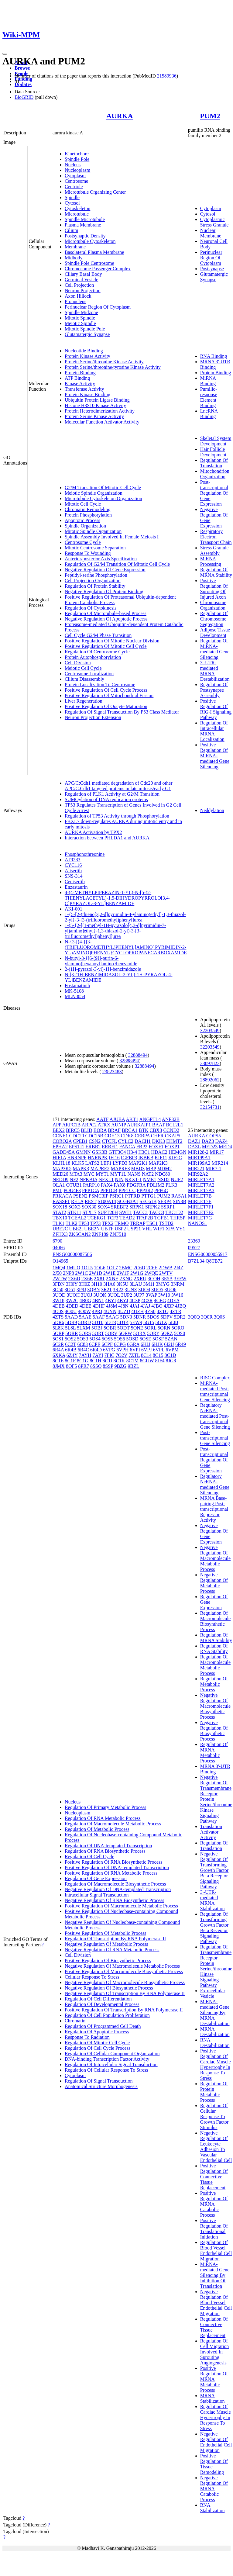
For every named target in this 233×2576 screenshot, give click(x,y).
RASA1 (179, 1195)
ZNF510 (118, 1234)
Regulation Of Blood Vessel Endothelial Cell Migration (216, 2250)
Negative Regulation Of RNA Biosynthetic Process (114, 1900)
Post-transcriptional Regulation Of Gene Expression (214, 493)
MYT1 (102, 1174)
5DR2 (179, 1316)
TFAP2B (144, 1217)
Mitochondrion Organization (214, 474)
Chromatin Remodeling (88, 509)
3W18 (58, 1300)
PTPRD (132, 1195)
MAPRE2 (99, 1168)
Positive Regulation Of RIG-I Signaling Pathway (216, 709)
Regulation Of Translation (214, 463)
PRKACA (62, 1195)
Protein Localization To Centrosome (100, 684)
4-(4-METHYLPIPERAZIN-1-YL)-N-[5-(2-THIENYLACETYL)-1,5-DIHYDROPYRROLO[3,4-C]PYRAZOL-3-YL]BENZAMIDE (117, 898)
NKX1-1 (133, 1179)
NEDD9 (60, 1179)
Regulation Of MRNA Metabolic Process (214, 1752)
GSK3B (100, 1152)
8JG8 (171, 1360)
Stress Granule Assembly (214, 550)
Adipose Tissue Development (215, 632)
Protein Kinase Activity (87, 356)
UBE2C (60, 1228)
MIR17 (217, 1152)
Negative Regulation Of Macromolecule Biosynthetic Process (125, 1982)
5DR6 (58, 1322)
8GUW (147, 1360)
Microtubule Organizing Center (95, 192)
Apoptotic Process (82, 520)
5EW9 (136, 1322)
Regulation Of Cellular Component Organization (112, 2053)
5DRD (84, 1322)
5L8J (173, 1322)
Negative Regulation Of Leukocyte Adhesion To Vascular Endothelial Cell (216, 2146)
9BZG (120, 1366)
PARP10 (91, 1185)
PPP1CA (90, 1190)
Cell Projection (79, 285)
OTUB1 (74, 1185)
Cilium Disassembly (84, 679)
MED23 (210, 1146)
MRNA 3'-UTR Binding (215, 364)
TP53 (84, 1223)
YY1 (180, 1228)
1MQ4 (59, 1267)
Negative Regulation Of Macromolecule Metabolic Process (122, 1966)
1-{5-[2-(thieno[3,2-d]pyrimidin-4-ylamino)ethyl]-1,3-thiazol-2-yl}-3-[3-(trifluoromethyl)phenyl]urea (125, 917)
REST (91, 1201)
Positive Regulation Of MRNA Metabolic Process (214, 2379)
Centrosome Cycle (83, 542)
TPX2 (107, 1223)
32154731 (210, 1107)
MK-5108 (74, 991)
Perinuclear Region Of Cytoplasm (98, 306)
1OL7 (112, 1267)
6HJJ (145, 1344)
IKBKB (145, 1157)
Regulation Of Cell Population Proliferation (107, 2015)
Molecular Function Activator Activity (102, 421)
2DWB (165, 1267)
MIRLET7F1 (201, 1206)
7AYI (98, 1355)
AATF (102, 1119)
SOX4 (104, 1206)
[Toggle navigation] (4, 54)
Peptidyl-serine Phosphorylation (96, 575)
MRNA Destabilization (215, 2031)
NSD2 (163, 1179)
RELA (77, 1201)
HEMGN (178, 1152)
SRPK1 (136, 1206)
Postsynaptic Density (85, 235)
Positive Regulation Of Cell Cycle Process (106, 690)
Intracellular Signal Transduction (97, 1894)
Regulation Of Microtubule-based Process (105, 613)
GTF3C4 (117, 1152)
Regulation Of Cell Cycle (89, 1856)
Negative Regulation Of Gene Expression (105, 569)
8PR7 (83, 1366)
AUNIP (118, 1124)
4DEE (85, 1306)
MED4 (225, 1146)
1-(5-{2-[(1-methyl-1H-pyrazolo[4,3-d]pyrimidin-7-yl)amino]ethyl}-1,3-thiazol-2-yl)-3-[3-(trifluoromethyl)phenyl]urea (115, 931)
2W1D (95, 1273)
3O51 (69, 1289)
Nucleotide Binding (84, 350)
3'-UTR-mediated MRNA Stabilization (212, 1900)
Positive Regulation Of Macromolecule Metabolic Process (121, 1905)
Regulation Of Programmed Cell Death (103, 2026)
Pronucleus (75, 301)
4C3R (146, 1300)
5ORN (164, 1327)
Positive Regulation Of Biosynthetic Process (108, 1960)
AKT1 (132, 1119)
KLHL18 (61, 1163)
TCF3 (112, 1217)
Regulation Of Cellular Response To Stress (106, 2070)
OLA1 (59, 1185)
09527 (194, 1247)
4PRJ (97, 1311)
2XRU (140, 1278)
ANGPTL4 (150, 1119)
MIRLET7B (200, 1195)
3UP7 (138, 1295)
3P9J (81, 1289)
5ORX (139, 1333)
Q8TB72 (214, 1261)
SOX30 (89, 1206)
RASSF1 (61, 1201)
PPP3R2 (145, 1190)
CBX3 (156, 1130)
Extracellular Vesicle (212, 1993)
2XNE (112, 1278)
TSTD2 (166, 1223)
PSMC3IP (98, 1195)
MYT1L (118, 1174)
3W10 (164, 1295)
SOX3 (74, 1206)
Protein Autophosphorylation (93, 657)
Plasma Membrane (83, 224)
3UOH (73, 1295)
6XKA (59, 1355)
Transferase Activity (84, 389)
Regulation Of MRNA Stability (216, 572)
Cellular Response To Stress (92, 1977)
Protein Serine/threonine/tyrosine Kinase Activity (113, 367)
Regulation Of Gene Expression (96, 1878)
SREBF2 (119, 1206)
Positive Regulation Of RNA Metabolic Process (111, 1873)
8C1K (119, 1360)
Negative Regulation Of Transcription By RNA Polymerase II (125, 1993)
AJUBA (117, 1119)
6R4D (96, 1349)
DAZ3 (208, 1141)
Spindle (72, 197)
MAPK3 (81, 1168)
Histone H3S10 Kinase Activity (95, 405)
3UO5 (157, 1289)
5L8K (58, 1327)
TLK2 (71, 1223)
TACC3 (156, 1212)
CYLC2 (125, 1141)
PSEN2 (80, 1195)
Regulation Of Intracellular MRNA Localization (214, 731)
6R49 (180, 1344)
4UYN (110, 1311)
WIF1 (158, 1228)
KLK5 (78, 1163)
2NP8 (68, 1273)
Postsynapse (212, 268)
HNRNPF (76, 1157)
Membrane (75, 246)
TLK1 (58, 1223)
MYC (89, 1174)
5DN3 (126, 1316)
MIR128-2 (198, 1152)
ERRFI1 (110, 1146)
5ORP (58, 1333)
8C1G (82, 1360)
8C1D (170, 1355)
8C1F (70, 1360)
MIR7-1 (213, 1168)
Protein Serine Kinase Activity (94, 416)
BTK (144, 1130)
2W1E (109, 1273)
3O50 (58, 1289)
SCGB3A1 (127, 1201)
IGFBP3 (129, 1157)
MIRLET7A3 (201, 1190)
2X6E (87, 1278)
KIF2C (175, 1157)
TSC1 (152, 1223)
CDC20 (76, 1135)
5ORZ (167, 1333)
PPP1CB (108, 1190)
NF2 (74, 1179)
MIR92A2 (198, 1174)
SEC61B (147, 1201)
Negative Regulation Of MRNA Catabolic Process (214, 2488)
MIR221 (196, 1168)
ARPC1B (71, 1124)
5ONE (137, 1327)
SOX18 (60, 1206)
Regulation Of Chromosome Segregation (214, 619)
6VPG (109, 1349)
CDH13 (112, 1135)
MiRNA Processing (210, 561)
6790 (57, 1240)
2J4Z (178, 1267)
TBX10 (60, 1217)
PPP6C (161, 1190)
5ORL (150, 1327)
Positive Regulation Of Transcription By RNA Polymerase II (124, 2009)
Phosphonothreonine (85, 854)
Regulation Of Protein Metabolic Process (214, 2092)
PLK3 (171, 1185)
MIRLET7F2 (201, 1212)
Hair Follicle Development (213, 452)
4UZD (124, 1311)
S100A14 (107, 1201)
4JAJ (145, 1306)
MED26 (60, 1174)
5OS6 (119, 1338)
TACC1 (140, 1212)
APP (57, 1124)
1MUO (73, 1267)
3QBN (93, 1289)
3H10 (96, 1284)
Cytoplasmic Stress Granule (214, 222)
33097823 (210, 1063)
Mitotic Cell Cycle (83, 504)
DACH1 (143, 1141)
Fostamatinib (77, 985)
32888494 (138, 1055)
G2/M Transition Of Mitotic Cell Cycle (103, 487)
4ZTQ (163, 1311)
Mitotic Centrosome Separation (95, 547)
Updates (23, 84)
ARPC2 (89, 1124)
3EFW (180, 1278)
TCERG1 (96, 1217)
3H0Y (72, 1284)
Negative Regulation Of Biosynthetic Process (109, 1987)
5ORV (111, 1333)
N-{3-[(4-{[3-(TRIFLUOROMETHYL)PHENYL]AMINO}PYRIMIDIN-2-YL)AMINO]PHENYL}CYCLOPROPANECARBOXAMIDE (126, 947)
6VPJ (146, 1349)
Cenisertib (75, 881)
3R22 (118, 1289)
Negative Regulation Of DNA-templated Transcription (118, 1889)
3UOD (59, 1295)
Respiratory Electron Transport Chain (216, 537)
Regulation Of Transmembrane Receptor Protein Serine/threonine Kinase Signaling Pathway (216, 1966)
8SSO (95, 1366)
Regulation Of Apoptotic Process (97, 2031)
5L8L (70, 1327)
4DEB (59, 1306)
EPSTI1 (76, 1146)
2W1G (136, 1273)
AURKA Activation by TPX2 (93, 832)
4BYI (110, 1300)
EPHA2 (60, 1146)
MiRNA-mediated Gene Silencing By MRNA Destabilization (215, 2012)
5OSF (158, 1338)
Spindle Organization (85, 525)
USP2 (120, 1228)
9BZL (133, 1366)
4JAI (134, 1306)
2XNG (125, 1278)
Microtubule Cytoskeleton (90, 241)
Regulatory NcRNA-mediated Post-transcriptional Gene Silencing (215, 1416)
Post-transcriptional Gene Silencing (215, 1438)
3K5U (122, 1284)
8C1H (95, 1360)
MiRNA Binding (208, 380)
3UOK (100, 1295)
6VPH (122, 1349)
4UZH (137, 1311)
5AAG (112, 1316)
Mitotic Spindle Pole (85, 328)
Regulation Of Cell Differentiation (98, 1998)
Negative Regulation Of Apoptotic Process (106, 618)
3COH (154, 1278)
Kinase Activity (80, 383)
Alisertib (73, 870)
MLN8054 (75, 996)
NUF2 (177, 1179)
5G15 (148, 1322)
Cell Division (78, 662)
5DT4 (122, 1322)
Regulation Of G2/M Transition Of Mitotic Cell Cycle (117, 564)
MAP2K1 (137, 1163)
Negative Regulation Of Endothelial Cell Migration (216, 2442)
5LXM (83, 1327)
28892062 (210, 1079)
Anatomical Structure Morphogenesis (101, 2086)
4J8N (123, 1306)
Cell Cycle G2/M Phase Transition (98, 635)
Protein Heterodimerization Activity (100, 410)
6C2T (70, 1344)
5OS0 (179, 1333)
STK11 (74, 1212)
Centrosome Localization (89, 673)
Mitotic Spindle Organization (93, 531)
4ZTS (58, 1316)
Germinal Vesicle (81, 279)
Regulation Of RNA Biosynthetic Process (105, 1851)
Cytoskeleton (77, 208)
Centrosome (76, 181)
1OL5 (87, 1267)
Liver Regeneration (83, 701)
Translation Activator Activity (211, 1832)
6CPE (94, 1344)
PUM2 (210, 116)
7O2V (121, 1355)
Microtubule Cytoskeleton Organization (103, 498)
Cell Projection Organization (93, 580)
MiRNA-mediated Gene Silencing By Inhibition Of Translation (214, 2275)
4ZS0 (150, 1311)
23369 (194, 1240)
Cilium (71, 230)
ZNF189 (100, 1234)
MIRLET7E (199, 1201)
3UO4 (144, 1289)
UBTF (107, 1228)
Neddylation (212, 810)
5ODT (123, 1327)
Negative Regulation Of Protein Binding (104, 591)
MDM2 (164, 1168)
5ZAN (171, 1338)
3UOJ (86, 1295)
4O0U (71, 1311)
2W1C (81, 1273)
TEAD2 (127, 1217)
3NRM (177, 1284)
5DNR (139, 1316)
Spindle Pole (77, 159)
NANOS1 (197, 1223)
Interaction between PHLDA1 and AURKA (107, 837)
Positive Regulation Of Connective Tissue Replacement (214, 2176)
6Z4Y (72, 1355)
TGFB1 (161, 1217)
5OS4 (94, 1338)
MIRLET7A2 (201, 1185)
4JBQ (180, 1306)
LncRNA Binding (209, 413)
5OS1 (58, 1338)
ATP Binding (77, 378)
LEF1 (106, 1163)
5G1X (161, 1322)
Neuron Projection (83, 290)
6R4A (58, 1349)
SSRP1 (168, 1206)
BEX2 (59, 1130)
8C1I (107, 1360)
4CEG (160, 1300)
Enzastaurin (76, 887)
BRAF (114, 1130)
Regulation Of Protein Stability (95, 586)
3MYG (163, 1284)
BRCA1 (130, 1130)
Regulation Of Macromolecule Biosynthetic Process (115, 1883)
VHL (147, 1228)
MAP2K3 (158, 1163)
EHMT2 (174, 1141)
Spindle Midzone (81, 312)
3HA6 (109, 1284)
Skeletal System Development (215, 441)
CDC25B (94, 1135)
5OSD (132, 1338)
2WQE (151, 1273)
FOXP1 (172, 1146)
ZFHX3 (60, 1234)
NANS (134, 1174)
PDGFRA (136, 1185)
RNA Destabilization (215, 2042)
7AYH (85, 1355)
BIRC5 (73, 1130)
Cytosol (72, 203)
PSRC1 (116, 1195)
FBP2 (141, 1146)
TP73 (95, 1223)
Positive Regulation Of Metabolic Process (105, 1933)
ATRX (104, 1124)
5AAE (85, 1316)
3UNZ (131, 1289)
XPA (170, 1228)
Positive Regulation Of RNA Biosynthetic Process (113, 1862)
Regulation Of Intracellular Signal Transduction (111, 2064)
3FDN (59, 1284)
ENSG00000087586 (72, 1254)
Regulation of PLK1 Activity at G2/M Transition (112, 794)
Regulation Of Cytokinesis (91, 607)
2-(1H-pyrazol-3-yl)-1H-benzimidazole (103, 969)
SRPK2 (152, 1206)
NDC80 (162, 1174)
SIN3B (179, 1201)
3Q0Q (194, 1316)
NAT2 (148, 1174)
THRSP (177, 1217)
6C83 (82, 1344)
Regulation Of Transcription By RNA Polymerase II (115, 1938)
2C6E (151, 1267)
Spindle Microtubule (85, 219)
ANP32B (171, 1119)
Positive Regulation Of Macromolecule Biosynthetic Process (124, 1971)
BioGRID (24, 97)
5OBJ (96, 1327)
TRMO (121, 1223)
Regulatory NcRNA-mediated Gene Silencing (214, 1484)
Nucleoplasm (77, 170)
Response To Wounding (88, 553)
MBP (151, 1168)
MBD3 (138, 1168)
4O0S (58, 1311)
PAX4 (107, 1185)
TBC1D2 (174, 1212)
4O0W (84, 1311)
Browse (22, 68)
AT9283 (73, 859)
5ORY (153, 1333)
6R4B (70, 1349)
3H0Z (84, 1284)
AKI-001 (73, 908)
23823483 (112, 1071)
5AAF (99, 1316)
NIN (119, 1179)
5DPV (167, 1316)
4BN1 (98, 1300)
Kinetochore (77, 153)
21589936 (166, 75)
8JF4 (159, 1360)
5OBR (110, 1327)
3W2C (72, 1300)
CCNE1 (60, 1135)
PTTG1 (148, 1195)
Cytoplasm (75, 175)
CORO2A (62, 1141)
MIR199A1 (199, 1157)
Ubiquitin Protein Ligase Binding (97, 400)
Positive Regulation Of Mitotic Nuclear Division (112, 640)
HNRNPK (97, 1157)
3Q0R (207, 1316)
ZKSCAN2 (80, 1234)
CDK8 (127, 1135)
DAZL (194, 1146)
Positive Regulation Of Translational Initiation (214, 2228)
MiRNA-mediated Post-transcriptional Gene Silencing (215, 1391)
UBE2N (92, 1228)
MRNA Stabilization (212, 2398)
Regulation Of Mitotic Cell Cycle (97, 2042)
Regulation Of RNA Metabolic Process (103, 1818)
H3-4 (132, 1152)
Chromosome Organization (213, 605)
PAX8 (119, 1185)
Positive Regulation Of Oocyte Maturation (106, 706)
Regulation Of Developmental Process (102, 2004)
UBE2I (76, 1228)
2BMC (125, 1267)
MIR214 (219, 1163)
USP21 (134, 1228)
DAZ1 (194, 1141)
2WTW (60, 1278)
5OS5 (107, 1338)
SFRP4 (164, 1201)
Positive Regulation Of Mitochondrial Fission (109, 695)
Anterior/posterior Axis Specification (101, 558)
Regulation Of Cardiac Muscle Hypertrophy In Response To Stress (215, 2417)
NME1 (149, 1179)
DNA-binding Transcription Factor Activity (107, 2059)
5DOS (153, 1316)
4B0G (85, 1300)
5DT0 (97, 1322)
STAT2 (59, 1212)
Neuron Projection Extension (93, 717)
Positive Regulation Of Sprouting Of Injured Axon (214, 589)
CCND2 (171, 1130)
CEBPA (142, 1135)
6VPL (159, 1349)
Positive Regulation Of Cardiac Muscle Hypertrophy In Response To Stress (215, 2064)
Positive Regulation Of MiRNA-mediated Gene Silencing (214, 755)
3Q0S (219, 1316)
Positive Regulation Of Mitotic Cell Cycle (106, 646)
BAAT (158, 1124)
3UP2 (126, 1295)
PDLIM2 (155, 1185)
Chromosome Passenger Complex (98, 268)
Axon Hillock (78, 296)
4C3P (134, 1300)
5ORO (178, 1327)
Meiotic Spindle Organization (93, 493)
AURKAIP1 (139, 1124)
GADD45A (64, 1152)
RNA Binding (213, 356)
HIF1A (59, 1157)
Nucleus (73, 164)
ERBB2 (93, 1146)
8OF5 (71, 1366)
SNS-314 (74, 876)
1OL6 (99, 1267)
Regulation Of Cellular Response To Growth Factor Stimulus (214, 2116)
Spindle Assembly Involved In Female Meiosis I (112, 536)
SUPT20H (108, 1212)
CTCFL (109, 1141)
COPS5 (213, 1135)
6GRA (133, 1344)
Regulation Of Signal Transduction (99, 2080)
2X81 (99, 1278)
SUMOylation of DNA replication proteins (106, 799)
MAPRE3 (120, 1168)
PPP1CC (126, 1190)
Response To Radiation (87, 2037)
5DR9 (71, 1322)
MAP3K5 (62, 1168)
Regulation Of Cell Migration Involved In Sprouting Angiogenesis (214, 2351)
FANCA (127, 1146)
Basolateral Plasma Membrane (94, 252)
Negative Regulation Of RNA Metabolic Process (112, 1949)
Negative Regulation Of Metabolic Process (106, 1944)
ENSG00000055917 (208, 1254)
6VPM (172, 1349)
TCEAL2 (77, 1217)
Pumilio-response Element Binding (208, 397)
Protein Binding (80, 372)
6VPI (135, 1349)
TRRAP (137, 1223)
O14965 (60, 1261)
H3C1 (144, 1152)
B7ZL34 (196, 1261)
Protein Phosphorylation (88, 514)
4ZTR (175, 1311)
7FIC (110, 1355)
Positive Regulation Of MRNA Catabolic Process (214, 2204)
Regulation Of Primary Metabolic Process (105, 1807)
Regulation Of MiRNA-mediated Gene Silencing (214, 649)
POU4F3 (72, 1190)
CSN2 (95, 1141)
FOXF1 (156, 1146)
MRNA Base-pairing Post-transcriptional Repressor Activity (214, 1509)
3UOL (114, 1295)
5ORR (71, 1333)
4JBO (156, 1306)
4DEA (173, 1300)
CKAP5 (172, 1135)
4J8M (111, 1306)
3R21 (106, 1289)
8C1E (58, 1360)
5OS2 (70, 1338)
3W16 (177, 1295)
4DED (72, 1306)
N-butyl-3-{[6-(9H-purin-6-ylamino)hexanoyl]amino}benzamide (101, 961)
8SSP (108, 1366)
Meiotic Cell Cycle (83, 668)
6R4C (83, 1349)
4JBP (169, 1306)
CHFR (157, 1135)
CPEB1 (80, 1141)
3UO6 (170, 1289)
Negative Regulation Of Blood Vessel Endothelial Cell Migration (216, 2302)
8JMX (59, 1366)
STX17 (89, 1212)
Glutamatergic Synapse (87, 334)
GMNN (83, 1152)
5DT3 (110, 1322)
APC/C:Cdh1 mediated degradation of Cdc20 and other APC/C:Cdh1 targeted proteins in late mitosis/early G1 (119, 785)
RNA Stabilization (212, 2507)
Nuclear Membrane (210, 233)
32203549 (210, 1030)
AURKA (119, 116)
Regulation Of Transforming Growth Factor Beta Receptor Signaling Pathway (214, 1927)
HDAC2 (159, 1152)
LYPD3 (120, 1163)
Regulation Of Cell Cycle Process (97, 2048)
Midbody (74, 257)
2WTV (166, 1273)
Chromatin (75, 2020)
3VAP (151, 1295)
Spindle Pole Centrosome (89, 263)
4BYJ (122, 1300)
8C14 (146, 1355)
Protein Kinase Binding (87, 394)
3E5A (167, 1278)
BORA (100, 1130)
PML (57, 1190)
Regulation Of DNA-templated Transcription (108, 1845)
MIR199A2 (199, 1163)
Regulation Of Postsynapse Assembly (214, 690)
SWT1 (125, 1212)
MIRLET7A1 (201, 1179)
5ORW (125, 1333)
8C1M (132, 1360)
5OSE (145, 1338)
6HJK (157, 1344)
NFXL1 (106, 1179)
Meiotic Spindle (80, 323)
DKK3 (158, 1141)
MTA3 (75, 1174)
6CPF (106, 1344)
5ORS (85, 1333)
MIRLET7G (200, 1217)
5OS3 (82, 1338)
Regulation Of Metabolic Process (97, 1829)
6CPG (120, 1344)
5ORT (98, 1333)
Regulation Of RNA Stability (214, 1648)
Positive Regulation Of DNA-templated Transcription (117, 1867)
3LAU (136, 1284)
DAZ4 (221, 1141)
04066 (59, 1247)
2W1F (123, 1273)
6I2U (169, 1344)
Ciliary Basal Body (83, 274)
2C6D (139, 1267)
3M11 (149, 1284)
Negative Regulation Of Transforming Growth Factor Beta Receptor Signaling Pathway (214, 1870)
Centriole (74, 186)
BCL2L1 (174, 1124)
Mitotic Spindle (80, 317)
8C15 (158, 1355)
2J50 (57, 1273)
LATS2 (92, 1163)
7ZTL (134, 1355)
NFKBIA (89, 1179)
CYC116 (73, 865)
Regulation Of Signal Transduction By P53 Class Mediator (122, 711)
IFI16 (114, 1157)
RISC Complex (215, 1377)
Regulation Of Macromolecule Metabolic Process (113, 1823)
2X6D (74, 1278)
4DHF (99, 1306)
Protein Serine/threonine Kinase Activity (104, 361)
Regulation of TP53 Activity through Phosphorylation (117, 815)
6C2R (58, 1344)
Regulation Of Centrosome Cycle (97, 651)
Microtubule (77, 213)
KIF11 (161, 1157)
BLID (86, 1130)
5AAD (71, 1316)
